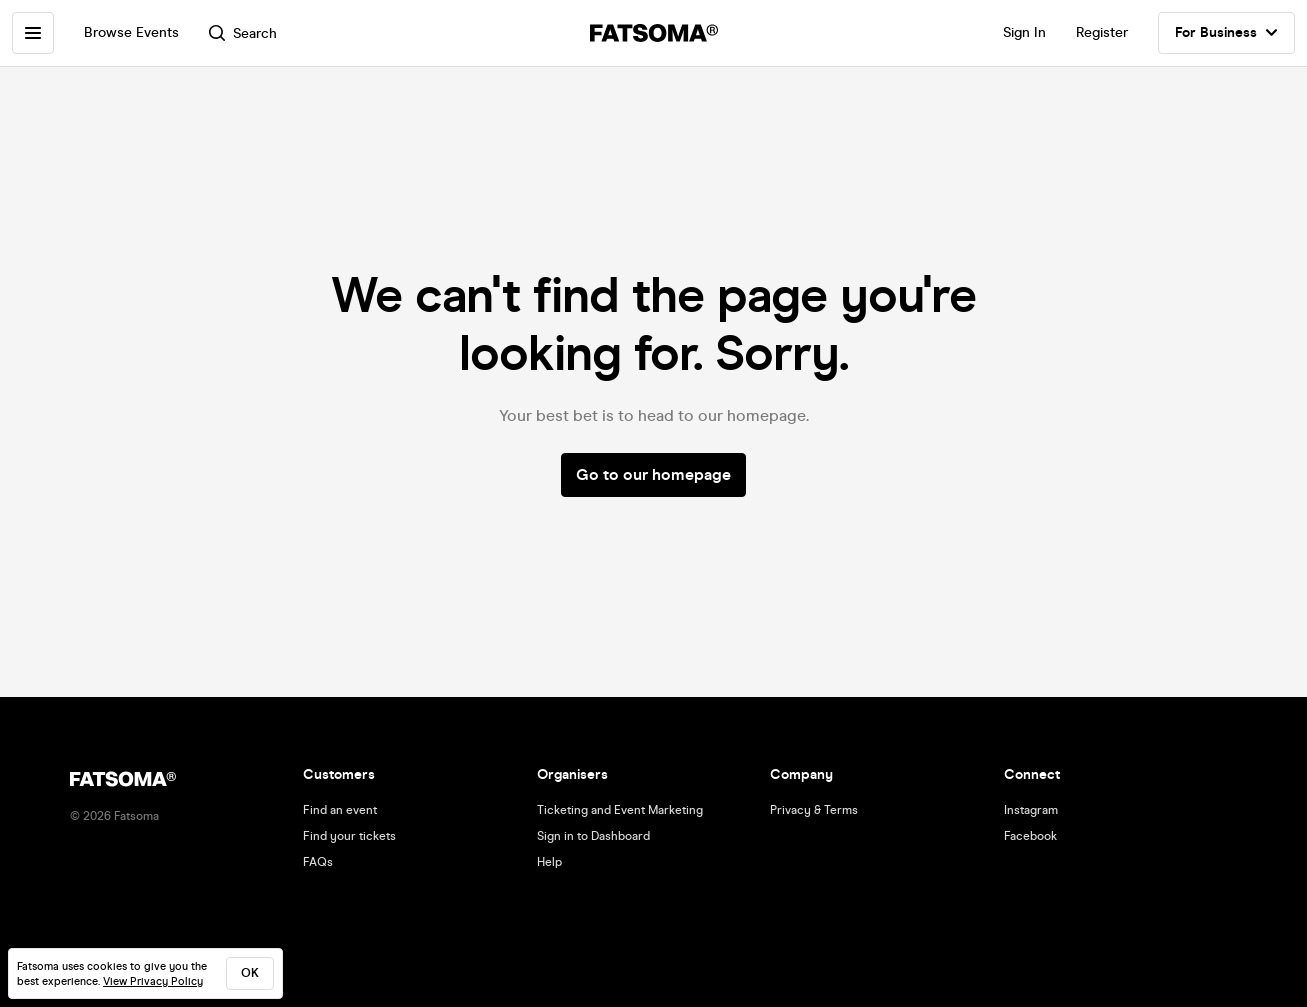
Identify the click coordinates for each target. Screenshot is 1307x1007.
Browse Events (131, 32)
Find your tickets (349, 836)
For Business (1226, 33)
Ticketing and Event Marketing (620, 810)
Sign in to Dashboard (593, 836)
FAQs (318, 862)
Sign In (1024, 32)
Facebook (1030, 836)
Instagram (1031, 810)
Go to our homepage (653, 474)
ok (250, 973)
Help (549, 862)
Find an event (340, 810)
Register (1102, 32)
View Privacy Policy (153, 981)
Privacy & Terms (814, 810)
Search (243, 33)
